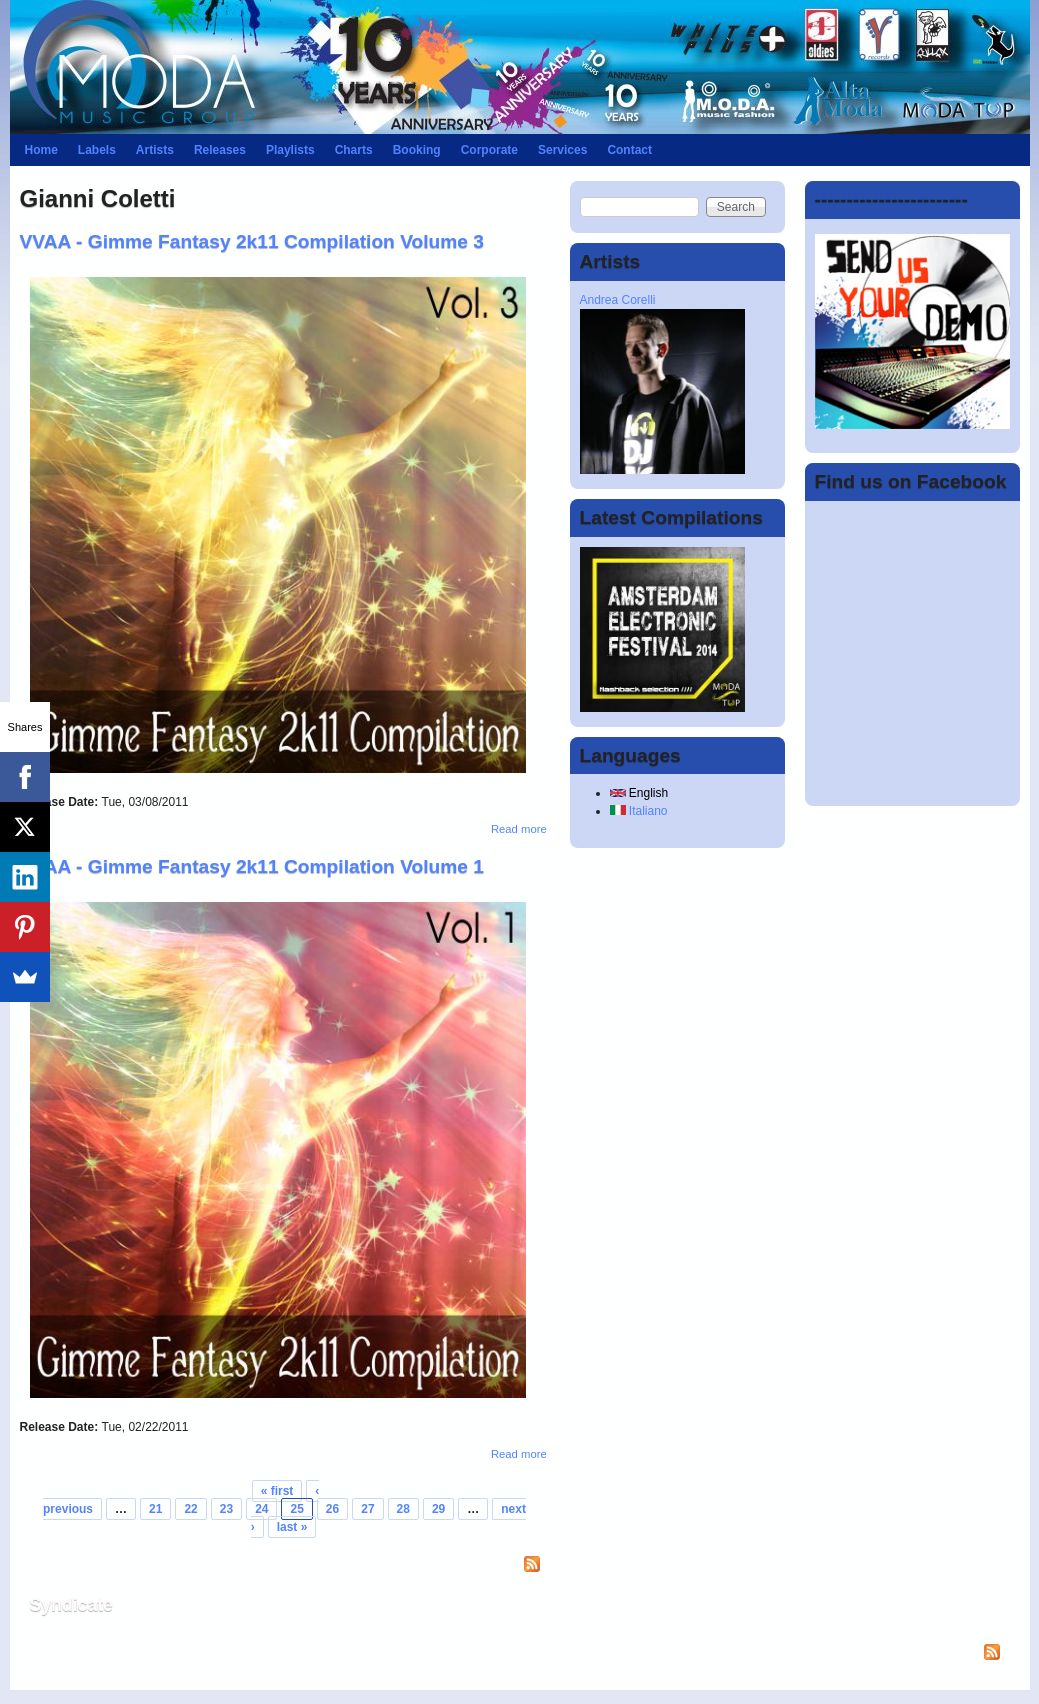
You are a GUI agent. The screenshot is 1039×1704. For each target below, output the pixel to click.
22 (190, 1509)
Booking (417, 150)
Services (562, 150)
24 (261, 1509)
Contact (629, 150)
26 (332, 1509)
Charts (354, 150)
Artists (155, 150)
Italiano (639, 811)
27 (367, 1509)
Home (41, 150)
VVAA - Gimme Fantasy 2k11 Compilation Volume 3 (252, 241)
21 (155, 1509)
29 (438, 1509)
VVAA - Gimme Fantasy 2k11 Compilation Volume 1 (252, 866)
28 (403, 1509)
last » (292, 1527)
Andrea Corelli (618, 300)
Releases (220, 150)
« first (277, 1491)
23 (226, 1509)
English (639, 793)
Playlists (290, 150)
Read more (519, 829)
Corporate (489, 150)
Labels (97, 150)
